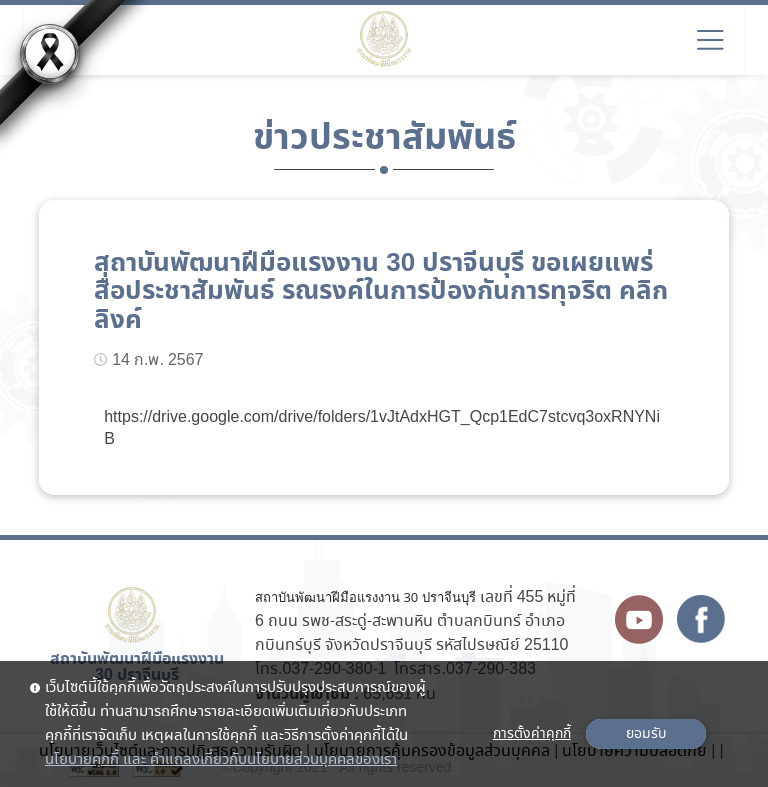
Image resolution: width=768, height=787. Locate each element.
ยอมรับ (646, 734)
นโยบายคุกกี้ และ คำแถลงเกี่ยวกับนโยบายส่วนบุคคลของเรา (221, 760)
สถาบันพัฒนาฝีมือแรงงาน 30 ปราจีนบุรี (365, 597)
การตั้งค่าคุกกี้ (532, 734)
